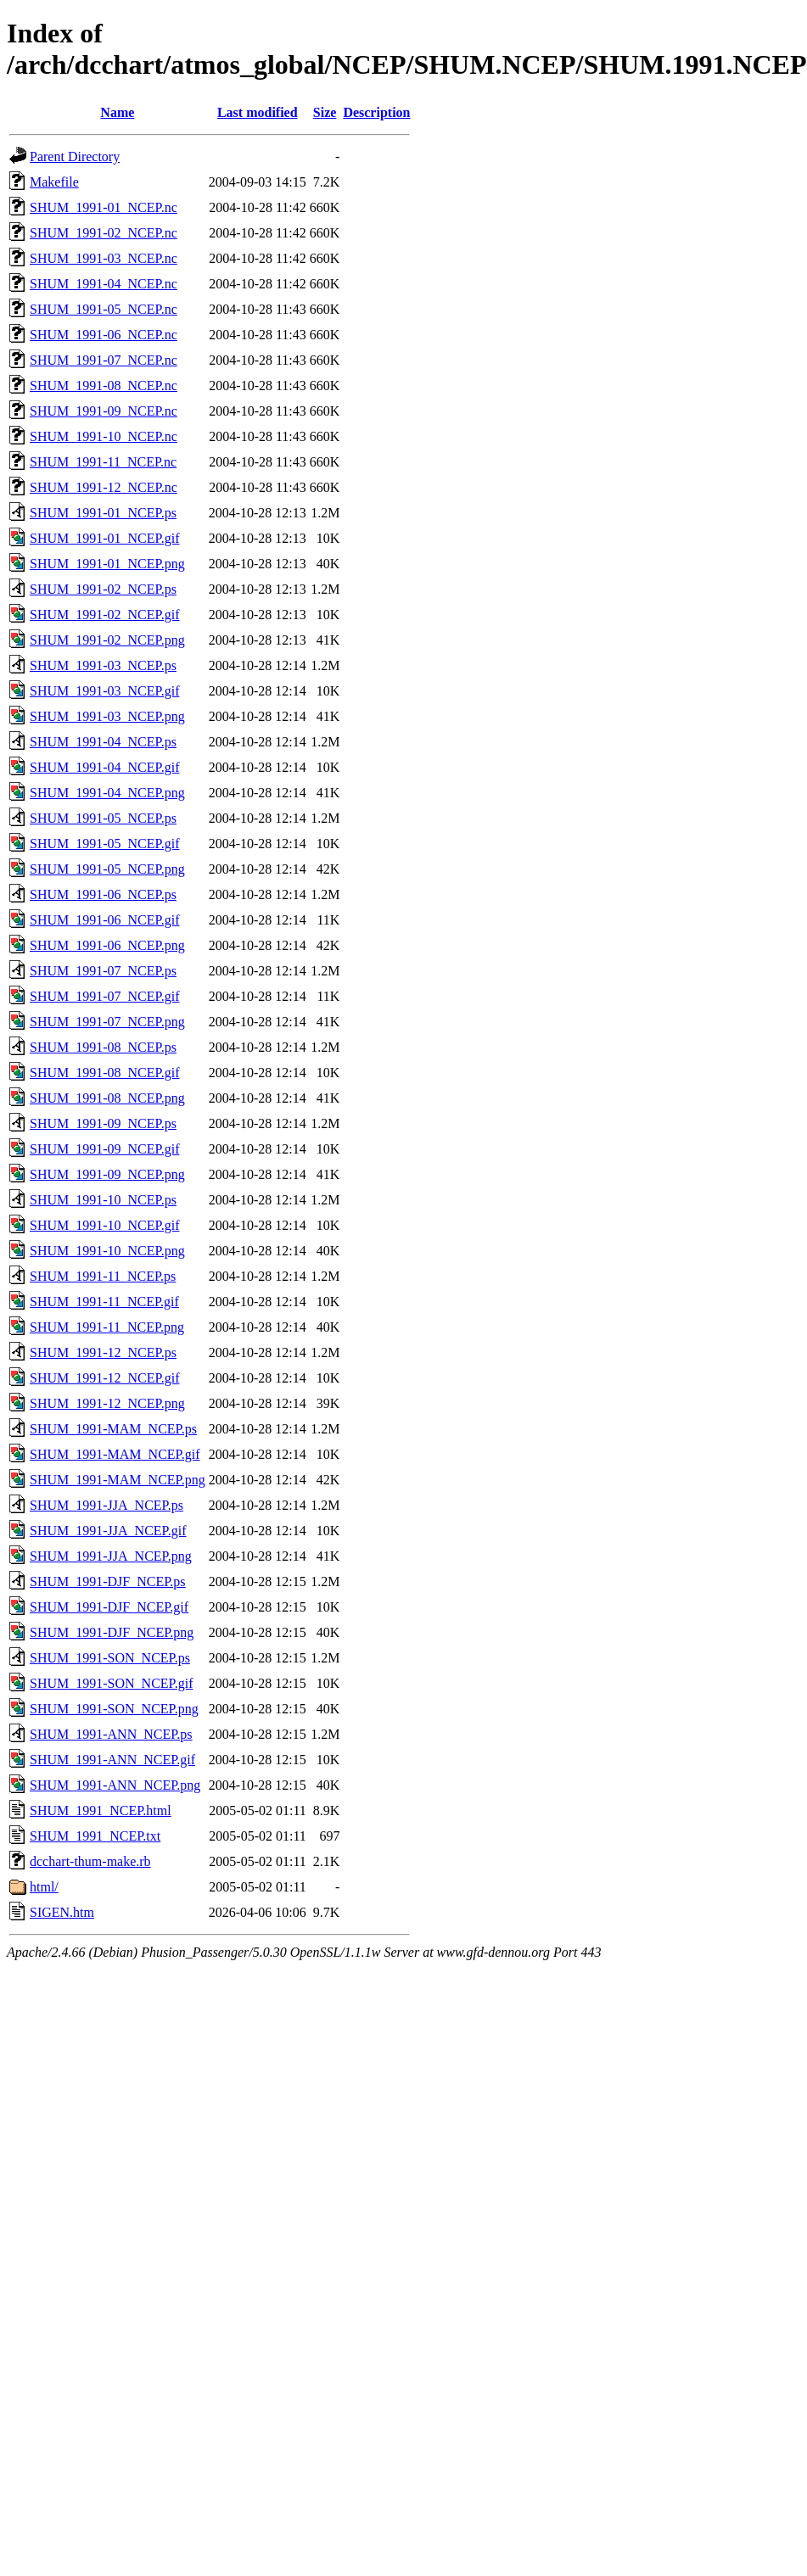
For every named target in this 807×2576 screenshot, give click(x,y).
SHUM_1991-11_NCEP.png (107, 1327)
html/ (44, 1887)
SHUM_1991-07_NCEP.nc (103, 360)
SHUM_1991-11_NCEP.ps (103, 1276)
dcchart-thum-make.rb (90, 1861)
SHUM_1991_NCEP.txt (95, 1836)
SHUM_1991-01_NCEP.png (107, 563)
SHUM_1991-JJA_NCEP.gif (108, 1530)
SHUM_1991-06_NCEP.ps (103, 894)
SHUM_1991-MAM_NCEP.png (117, 1479)
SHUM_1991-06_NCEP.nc (103, 334)
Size (325, 112)
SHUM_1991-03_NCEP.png (107, 716)
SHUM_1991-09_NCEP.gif (104, 1149)
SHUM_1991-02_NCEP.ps (103, 589)
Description (376, 112)
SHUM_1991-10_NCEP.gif (104, 1225)
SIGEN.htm (62, 1912)
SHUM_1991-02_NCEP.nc (103, 233)
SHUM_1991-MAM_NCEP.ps (113, 1429)
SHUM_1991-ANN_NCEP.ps (111, 1734)
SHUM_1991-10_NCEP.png (107, 1250)
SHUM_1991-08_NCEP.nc (103, 385)
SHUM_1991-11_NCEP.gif (104, 1301)
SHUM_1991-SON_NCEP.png (114, 1709)
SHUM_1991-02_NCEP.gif (104, 614)
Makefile (54, 182)
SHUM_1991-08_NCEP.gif (104, 1072)
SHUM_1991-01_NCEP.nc (103, 207)
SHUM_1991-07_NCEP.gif (104, 996)
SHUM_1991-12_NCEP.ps (103, 1352)
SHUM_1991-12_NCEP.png (107, 1403)
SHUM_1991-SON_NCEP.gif (111, 1683)
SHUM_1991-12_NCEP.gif (104, 1378)
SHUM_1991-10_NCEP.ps (103, 1200)
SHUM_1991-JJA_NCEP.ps (106, 1505)
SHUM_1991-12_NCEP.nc (103, 487)
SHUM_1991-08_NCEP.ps (103, 1047)
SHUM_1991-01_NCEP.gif (104, 538)
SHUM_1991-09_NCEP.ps (103, 1123)
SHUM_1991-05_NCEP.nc (103, 309)
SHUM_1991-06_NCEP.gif (104, 920)
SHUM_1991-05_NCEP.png (107, 869)
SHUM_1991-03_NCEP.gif (104, 691)
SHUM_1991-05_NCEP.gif (104, 843)
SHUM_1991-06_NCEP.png (107, 945)
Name (117, 112)
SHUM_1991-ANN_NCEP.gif (112, 1759)
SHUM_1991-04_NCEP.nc (103, 284)
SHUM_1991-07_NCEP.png (107, 1021)
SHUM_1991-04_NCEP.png (107, 792)
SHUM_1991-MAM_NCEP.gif (114, 1454)
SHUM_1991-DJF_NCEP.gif (109, 1607)
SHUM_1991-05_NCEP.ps (103, 818)
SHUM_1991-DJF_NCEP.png (111, 1632)
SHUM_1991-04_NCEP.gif (104, 767)
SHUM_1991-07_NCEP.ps (103, 971)
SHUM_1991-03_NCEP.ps (103, 665)
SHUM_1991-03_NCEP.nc (103, 258)
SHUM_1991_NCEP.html (100, 1810)
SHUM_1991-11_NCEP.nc (103, 462)
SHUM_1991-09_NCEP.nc (103, 411)
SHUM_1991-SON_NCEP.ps (110, 1658)
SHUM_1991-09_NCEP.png (107, 1174)
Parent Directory (75, 156)
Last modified (257, 112)
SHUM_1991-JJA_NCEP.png (111, 1556)
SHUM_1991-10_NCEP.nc (103, 436)
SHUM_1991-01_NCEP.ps (103, 513)
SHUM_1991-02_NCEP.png (107, 640)
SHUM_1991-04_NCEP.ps (103, 742)
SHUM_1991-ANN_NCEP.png (115, 1785)
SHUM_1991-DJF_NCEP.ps (108, 1581)
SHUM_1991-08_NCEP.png (107, 1098)
